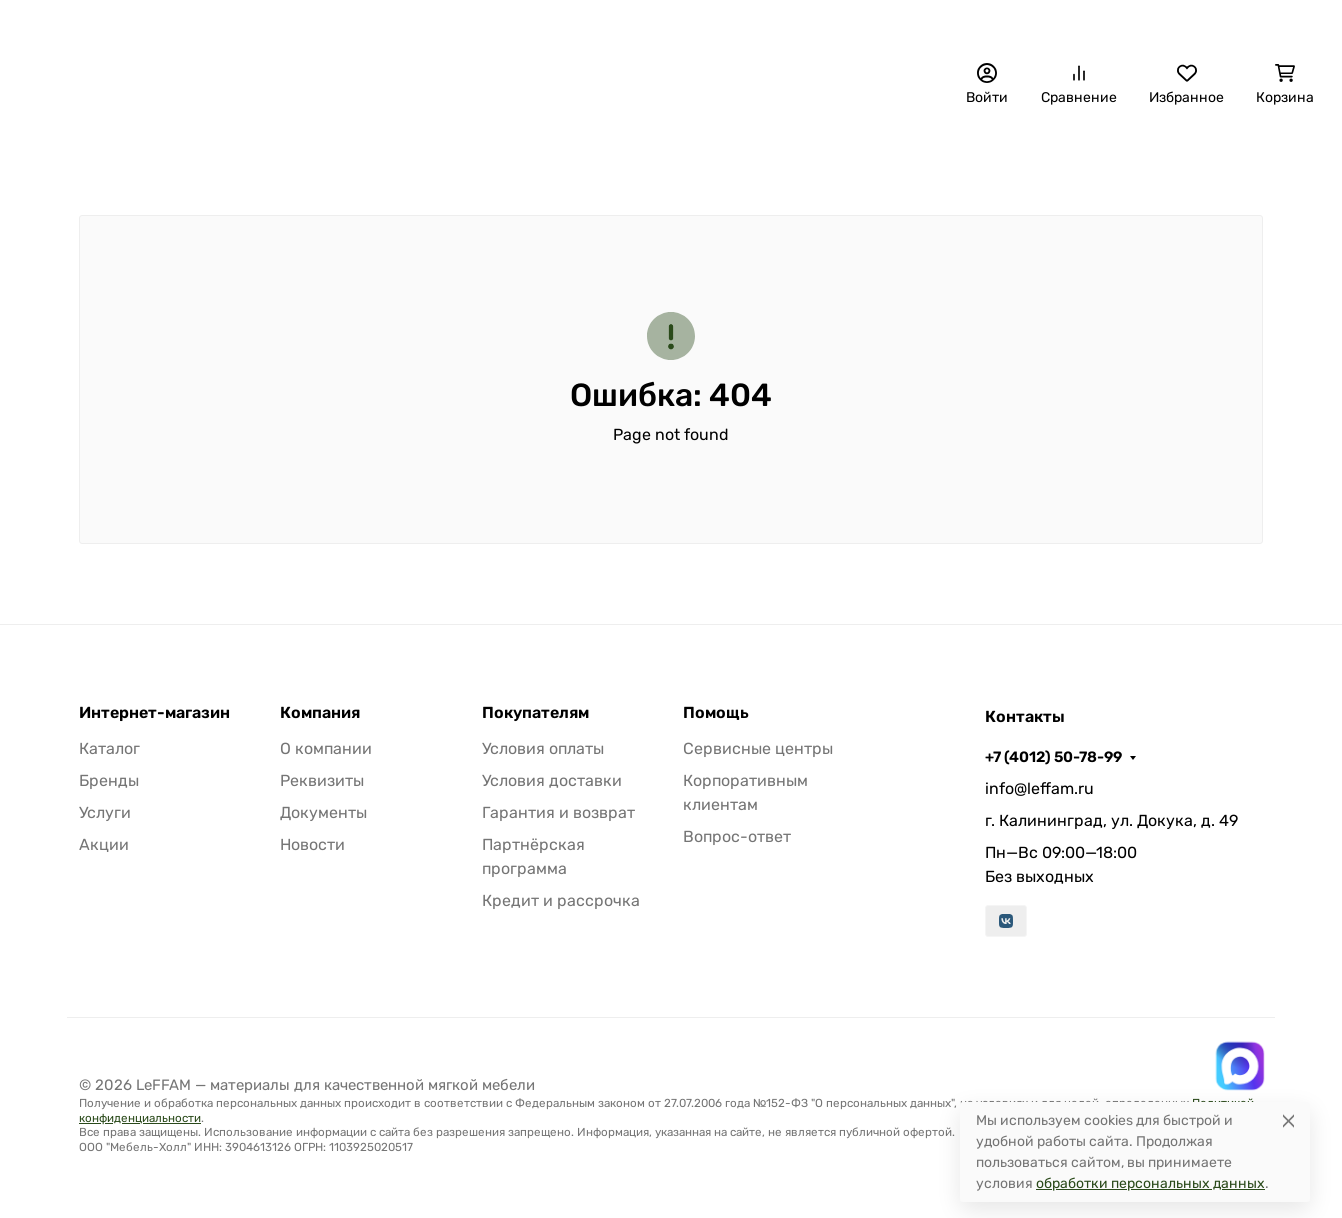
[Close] (1288, 1120)
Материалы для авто (790, 156)
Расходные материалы (1109, 156)
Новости (312, 844)
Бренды (72, 156)
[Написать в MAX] (1240, 1066)
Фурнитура (939, 156)
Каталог (109, 748)
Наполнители (619, 156)
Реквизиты (322, 780)
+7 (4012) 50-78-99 (937, 25)
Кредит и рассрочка (561, 900)
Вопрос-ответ (737, 836)
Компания (320, 713)
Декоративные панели (229, 156)
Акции (104, 844)
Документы (323, 812)
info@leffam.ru (1039, 788)
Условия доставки (552, 780)
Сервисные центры (758, 748)
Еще (1261, 156)
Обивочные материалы (439, 156)
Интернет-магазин (154, 713)
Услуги (105, 812)
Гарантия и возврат (558, 812)
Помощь (716, 713)
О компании (605, 25)
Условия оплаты (543, 748)
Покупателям (535, 713)
